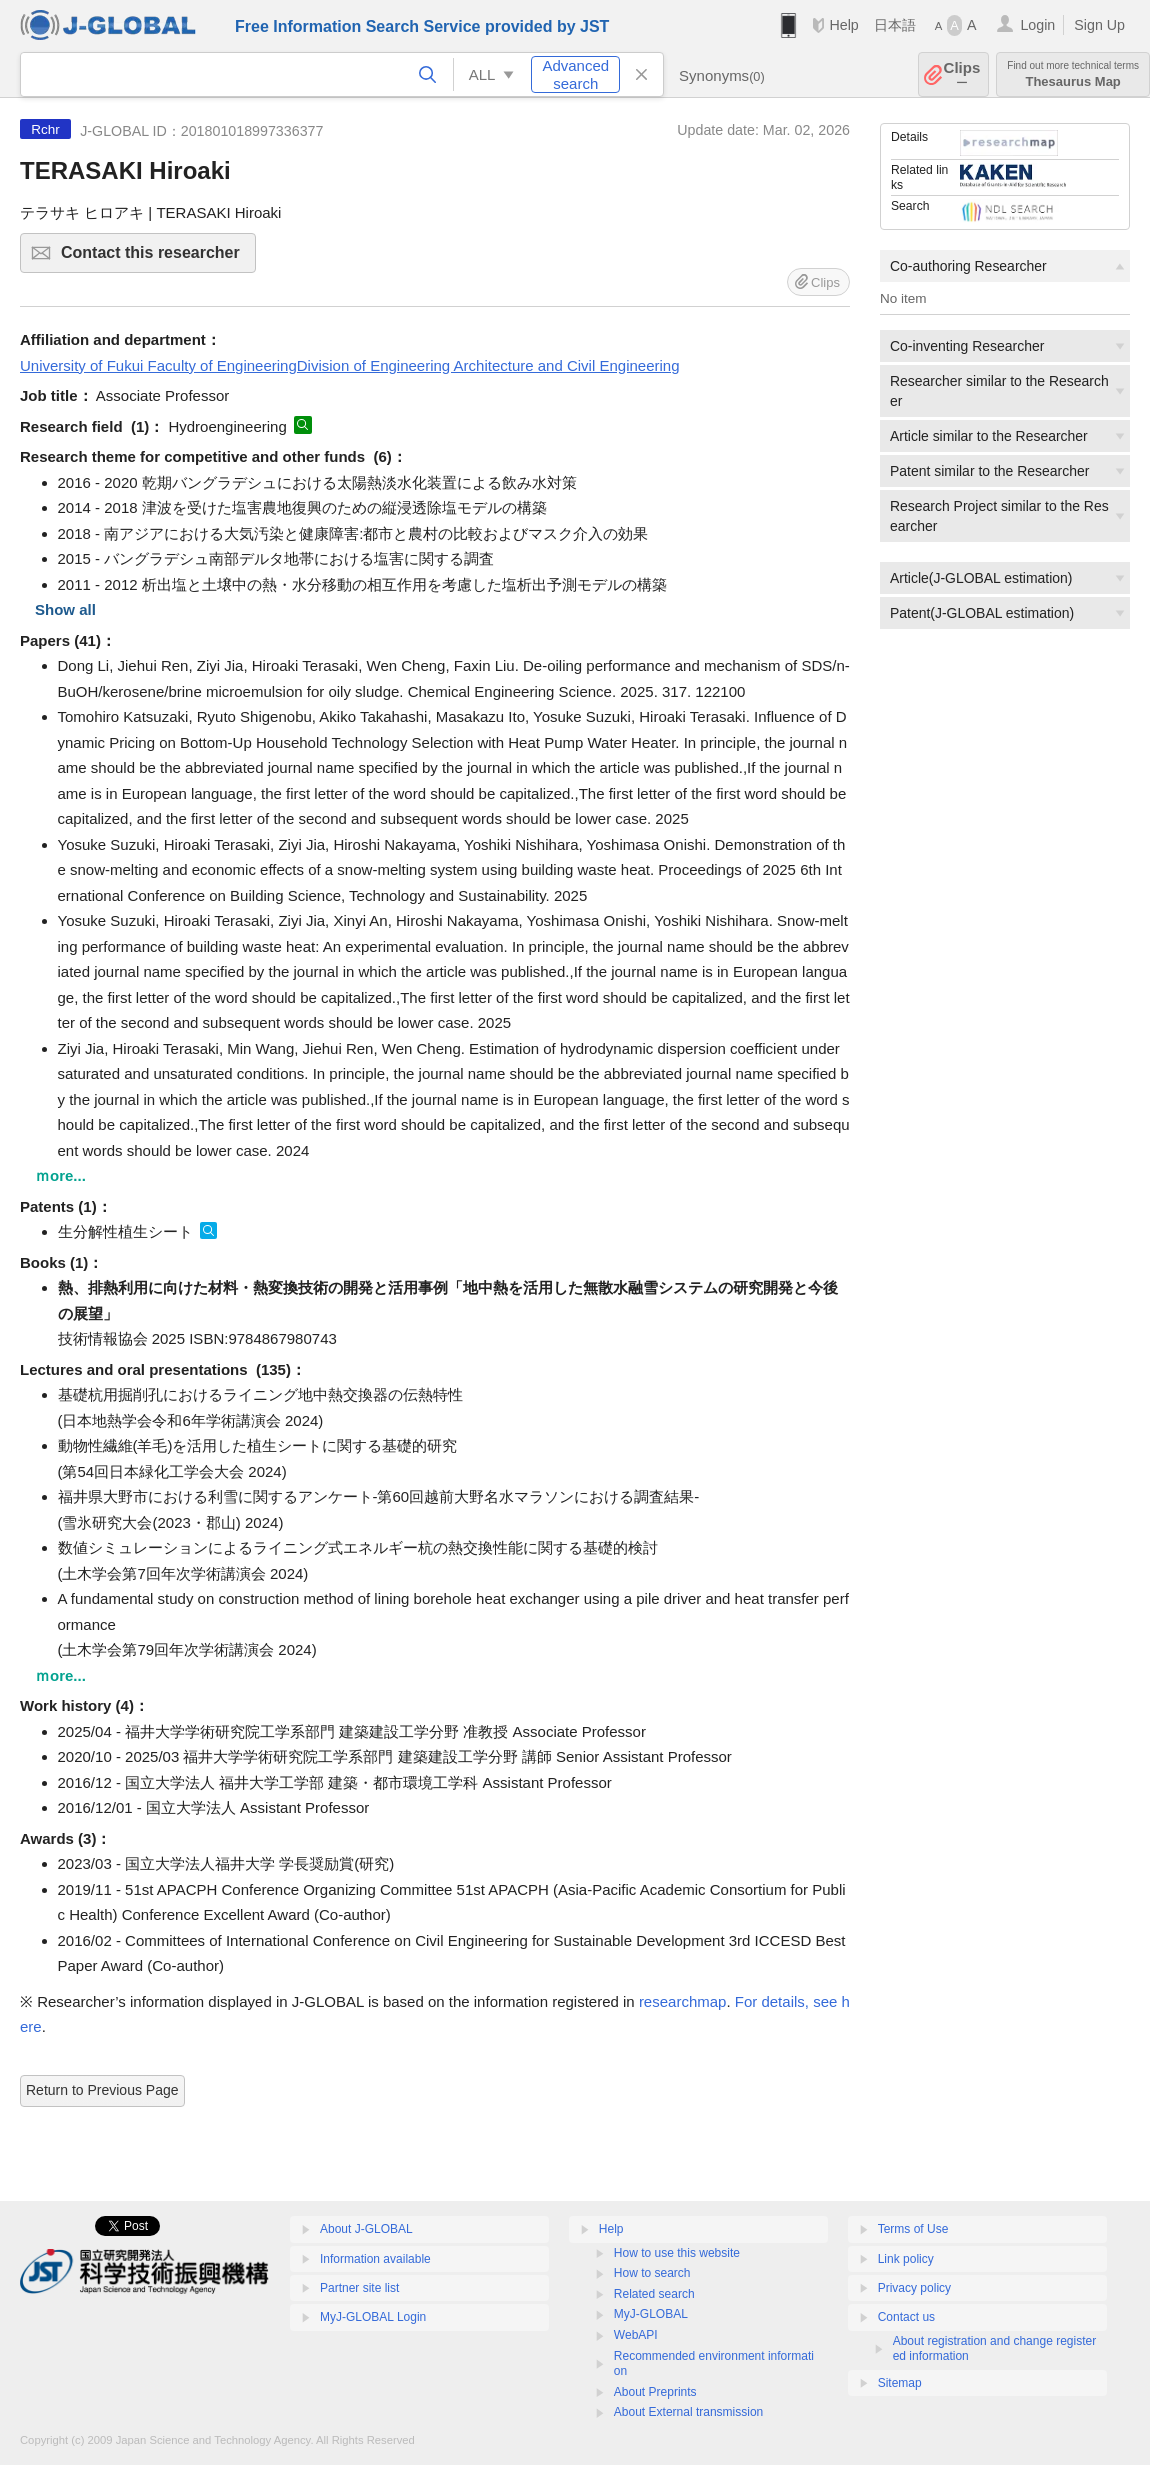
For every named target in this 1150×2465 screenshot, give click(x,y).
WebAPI (636, 2335)
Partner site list (359, 2288)
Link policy (906, 2259)
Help (843, 25)
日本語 (895, 25)
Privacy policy (914, 2288)
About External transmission (688, 2412)
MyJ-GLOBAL (651, 2314)
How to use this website (677, 2253)
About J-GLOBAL (366, 2229)
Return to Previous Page (102, 2090)
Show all (65, 609)
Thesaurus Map (1073, 74)
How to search (652, 2273)
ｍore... (60, 1175)
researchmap (683, 2001)
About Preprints (655, 2392)
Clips (962, 74)
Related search (654, 2294)
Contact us (906, 2317)
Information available (375, 2259)
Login (1037, 25)
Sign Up (1099, 25)
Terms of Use (913, 2229)
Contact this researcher (155, 258)
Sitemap (900, 2383)
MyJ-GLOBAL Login (373, 2317)
